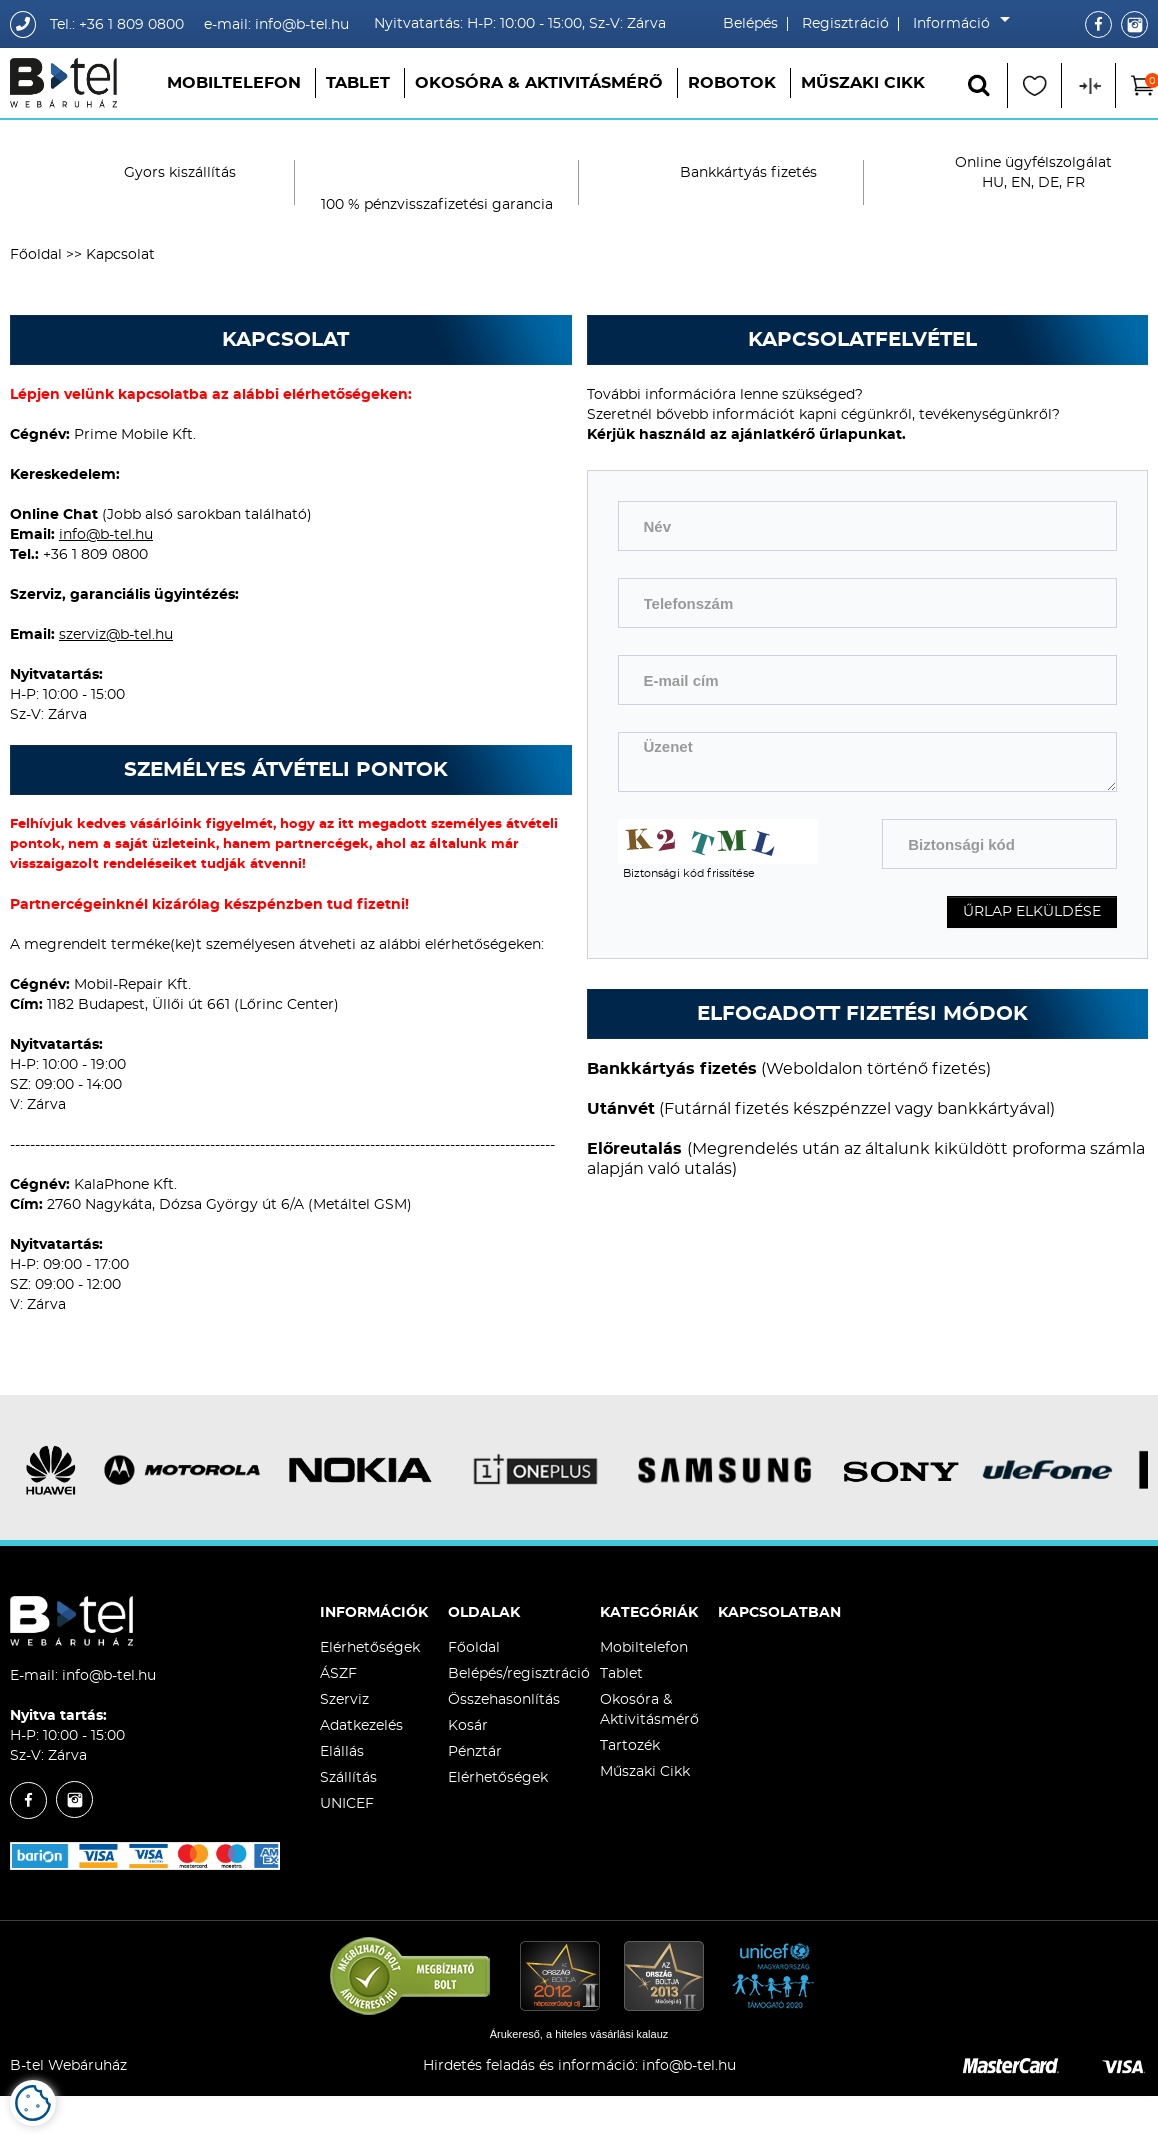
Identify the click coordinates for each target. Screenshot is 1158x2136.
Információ (956, 24)
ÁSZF (338, 1674)
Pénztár (475, 1752)
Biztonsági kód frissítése (689, 873)
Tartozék (630, 1746)
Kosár (468, 1726)
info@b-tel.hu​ (689, 2066)
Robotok (732, 83)
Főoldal (36, 255)
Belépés (750, 24)
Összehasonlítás (504, 1700)
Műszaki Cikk (863, 83)
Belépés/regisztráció (519, 1674)
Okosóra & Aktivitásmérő (539, 83)
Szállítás (348, 1778)
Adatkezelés (361, 1726)
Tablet (358, 83)
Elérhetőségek (370, 1648)
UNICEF (347, 1804)
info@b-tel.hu (106, 535)
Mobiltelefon (234, 83)
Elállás (342, 1752)
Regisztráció (845, 24)
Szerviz (344, 1700)
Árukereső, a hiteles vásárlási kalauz (579, 2034)
